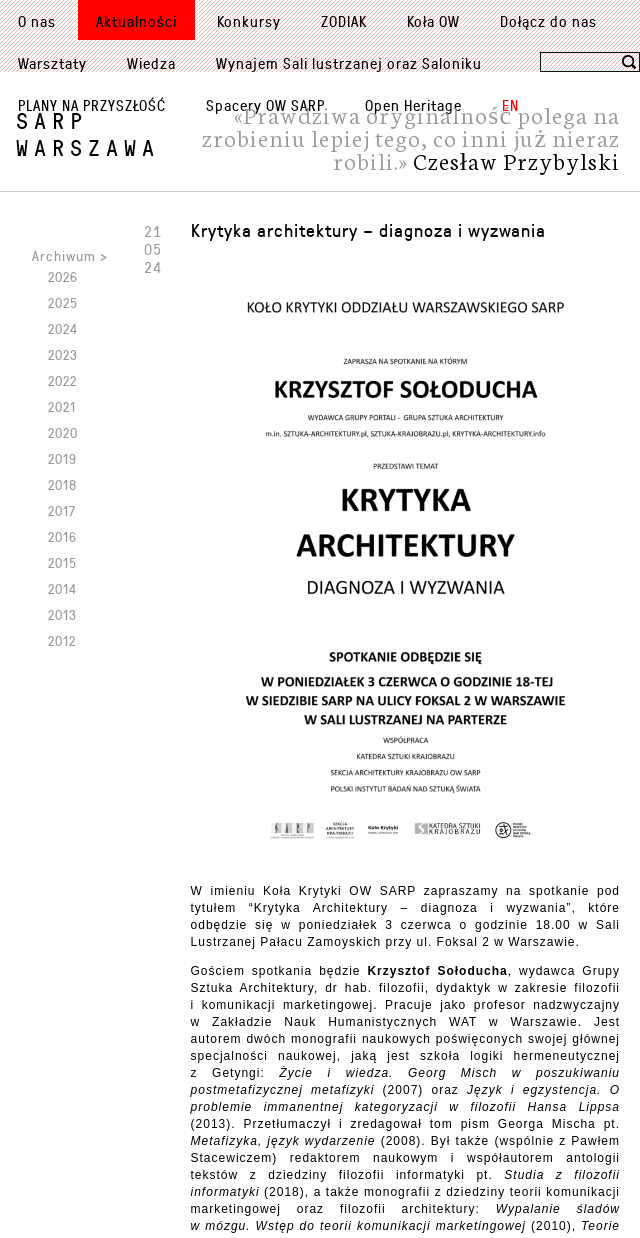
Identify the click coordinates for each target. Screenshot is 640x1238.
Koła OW (433, 21)
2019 (62, 458)
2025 (63, 302)
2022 (62, 380)
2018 (62, 484)
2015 (62, 562)
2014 (62, 588)
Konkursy (249, 21)
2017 (62, 510)
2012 (62, 640)
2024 (63, 328)
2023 (63, 354)
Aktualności (136, 21)
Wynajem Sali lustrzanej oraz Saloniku (349, 63)
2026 (63, 276)
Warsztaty (52, 63)
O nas (37, 21)
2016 (62, 536)
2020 (63, 432)
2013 (62, 614)
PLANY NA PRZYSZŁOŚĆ (92, 105)
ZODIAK (344, 21)
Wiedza (151, 63)
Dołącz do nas (548, 21)
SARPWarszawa (88, 134)
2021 (62, 406)
